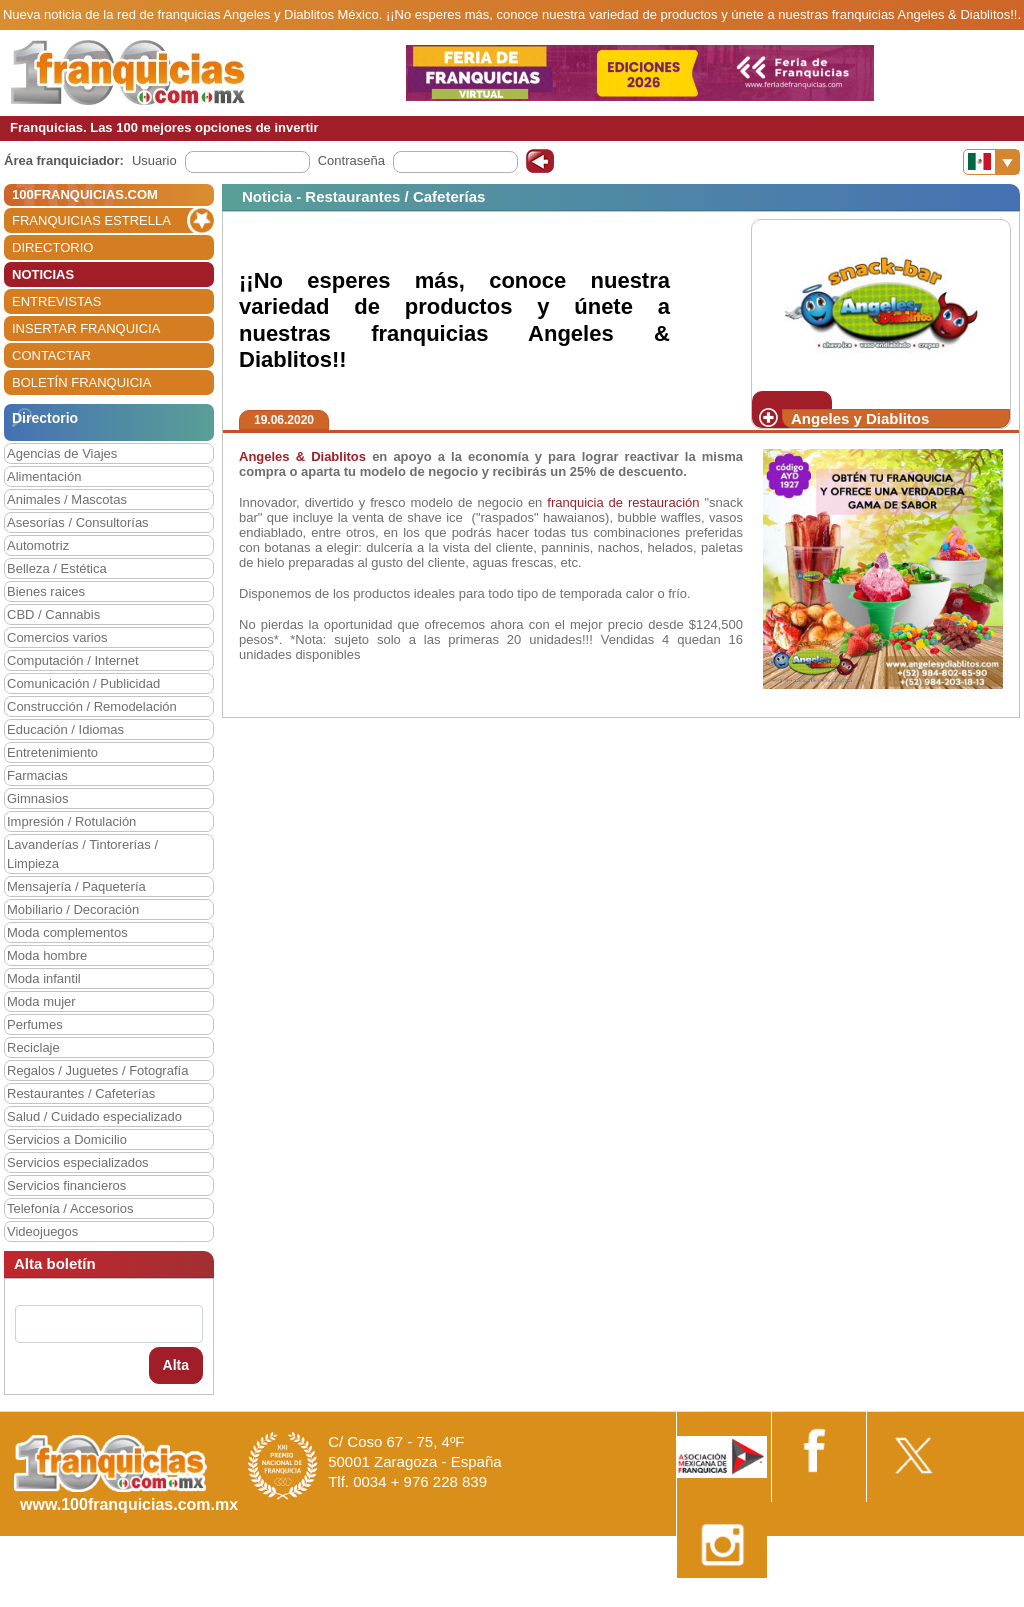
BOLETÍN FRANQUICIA (81, 382)
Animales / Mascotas (67, 499)
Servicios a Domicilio (67, 1139)
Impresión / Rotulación (71, 821)
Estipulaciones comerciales (849, 1599)
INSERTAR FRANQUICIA (86, 328)
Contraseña (351, 160)
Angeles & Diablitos (305, 456)
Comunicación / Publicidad (83, 683)
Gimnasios (37, 798)
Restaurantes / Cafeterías (81, 1093)
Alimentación (44, 476)
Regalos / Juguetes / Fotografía (97, 1070)
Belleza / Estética (57, 568)
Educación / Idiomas (65, 729)
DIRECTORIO (52, 247)
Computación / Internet (73, 660)
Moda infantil (44, 978)
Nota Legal (727, 1599)
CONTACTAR (51, 355)
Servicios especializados (78, 1162)
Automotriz (38, 545)
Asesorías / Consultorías (78, 522)
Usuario (154, 160)
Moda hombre (47, 955)
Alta (176, 1365)
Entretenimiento (52, 752)
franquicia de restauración (623, 502)
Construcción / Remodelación (92, 706)
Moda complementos (67, 932)
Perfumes (35, 1024)
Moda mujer (41, 1001)
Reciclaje (33, 1047)
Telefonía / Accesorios (70, 1208)
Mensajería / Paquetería (76, 886)
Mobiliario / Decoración (73, 909)
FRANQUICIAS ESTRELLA (91, 220)
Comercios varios (57, 637)
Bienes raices (46, 591)
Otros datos (970, 1599)
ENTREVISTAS (56, 301)
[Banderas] (991, 162)
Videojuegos (42, 1231)
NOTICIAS (43, 274)
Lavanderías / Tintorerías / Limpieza (82, 854)
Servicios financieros (66, 1185)
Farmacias (37, 775)
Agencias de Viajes (62, 453)
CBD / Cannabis (53, 614)
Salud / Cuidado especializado (94, 1116)
